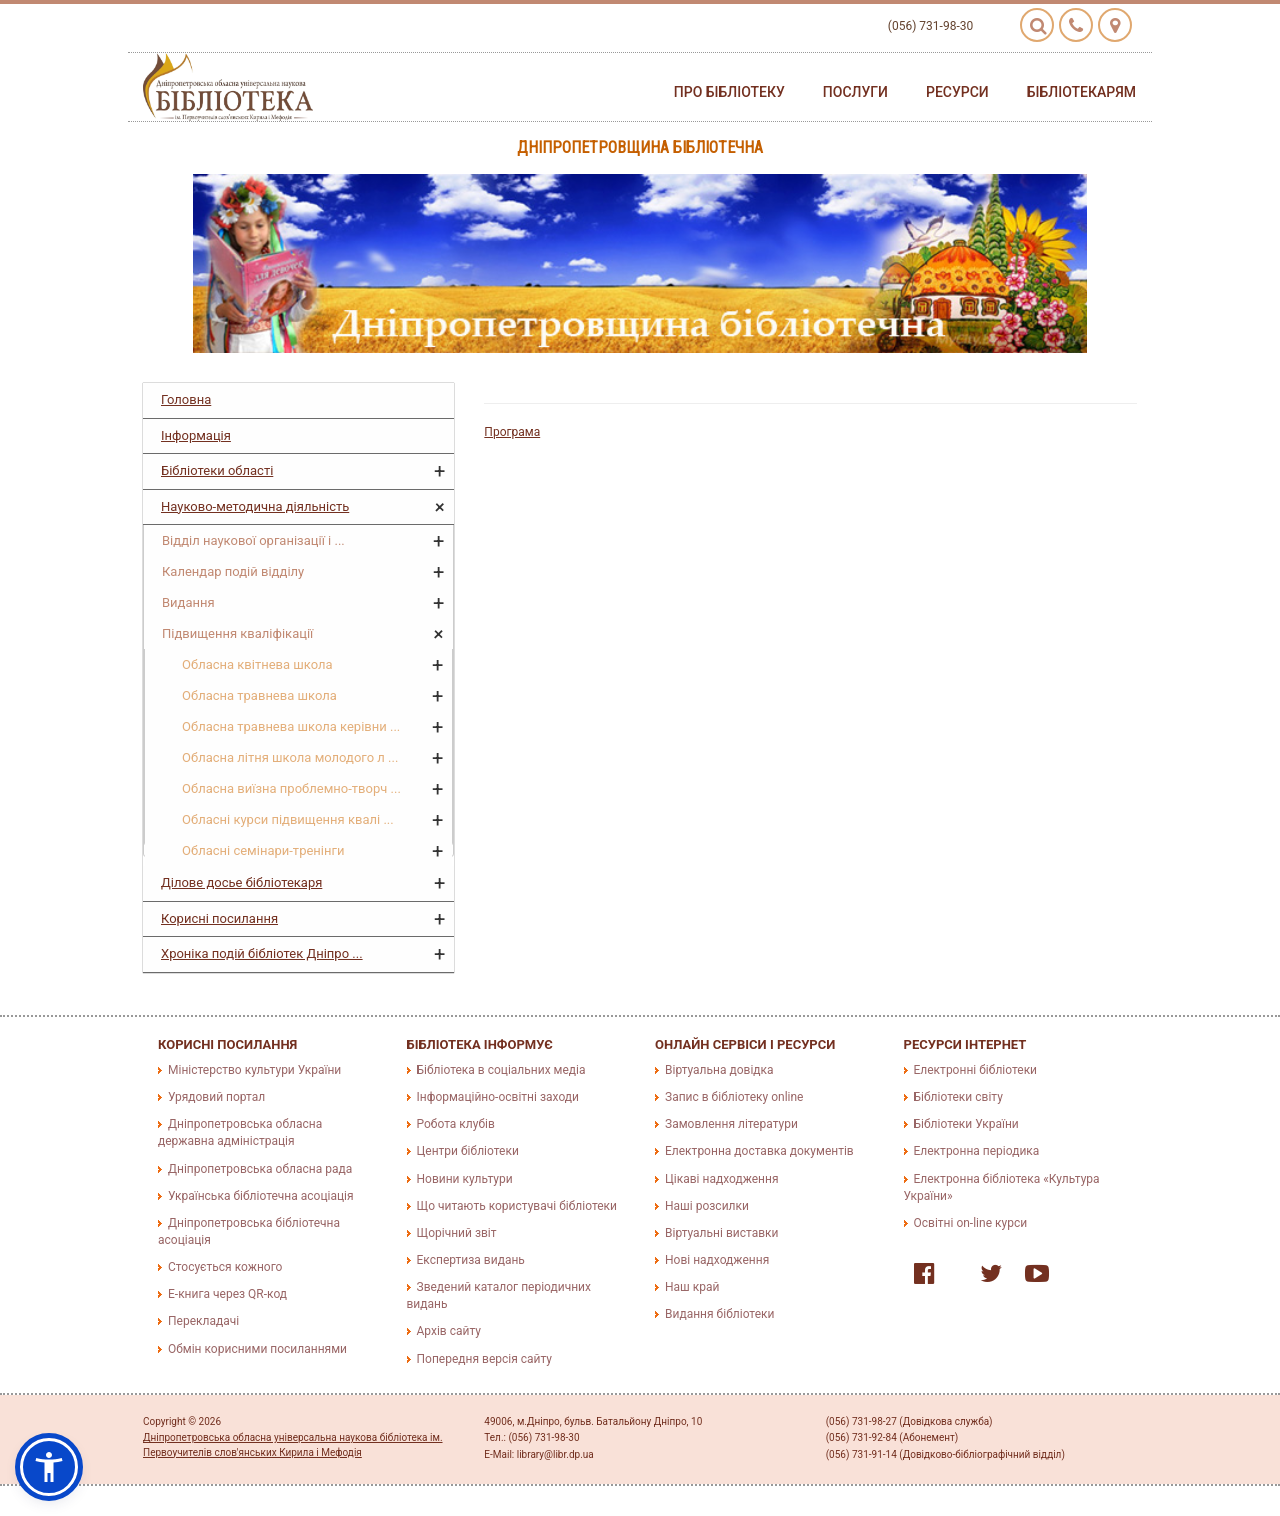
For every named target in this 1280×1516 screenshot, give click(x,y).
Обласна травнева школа (259, 695)
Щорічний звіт (457, 1233)
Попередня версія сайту (485, 1359)
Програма (512, 432)
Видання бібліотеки (719, 1314)
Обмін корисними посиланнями (257, 1349)
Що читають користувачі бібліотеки (517, 1206)
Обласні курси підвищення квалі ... (288, 819)
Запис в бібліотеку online (734, 1097)
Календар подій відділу (233, 571)
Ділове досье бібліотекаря (241, 882)
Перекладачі (203, 1321)
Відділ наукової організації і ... (253, 540)
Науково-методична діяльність (255, 506)
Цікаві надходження (722, 1179)
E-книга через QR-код (227, 1294)
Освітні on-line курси (971, 1223)
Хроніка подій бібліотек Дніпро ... (262, 953)
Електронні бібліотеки (976, 1070)
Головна (186, 399)
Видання (188, 602)
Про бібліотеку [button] (729, 92)
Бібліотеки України (966, 1124)
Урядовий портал (216, 1097)
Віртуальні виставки (721, 1233)
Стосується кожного (225, 1267)
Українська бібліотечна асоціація (261, 1196)
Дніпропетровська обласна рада (260, 1169)
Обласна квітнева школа (257, 664)
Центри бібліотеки (468, 1151)
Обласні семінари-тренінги (263, 850)
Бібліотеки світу (958, 1097)
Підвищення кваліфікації (237, 633)
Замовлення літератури (731, 1124)
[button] (49, 1467)
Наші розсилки (707, 1206)
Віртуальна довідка (719, 1070)
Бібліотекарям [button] (1081, 92)
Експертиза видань (471, 1260)
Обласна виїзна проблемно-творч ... (291, 788)
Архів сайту (449, 1331)
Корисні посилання (219, 918)
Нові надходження (717, 1260)
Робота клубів (456, 1124)
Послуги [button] (855, 92)
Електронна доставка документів (759, 1151)
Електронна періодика (977, 1151)
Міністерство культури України (254, 1070)
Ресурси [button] (957, 92)
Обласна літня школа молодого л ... (290, 757)
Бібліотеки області (217, 470)
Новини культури (465, 1179)
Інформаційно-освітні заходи (498, 1097)
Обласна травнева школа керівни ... (291, 726)
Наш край (692, 1287)
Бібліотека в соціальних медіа (501, 1070)
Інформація (196, 435)
